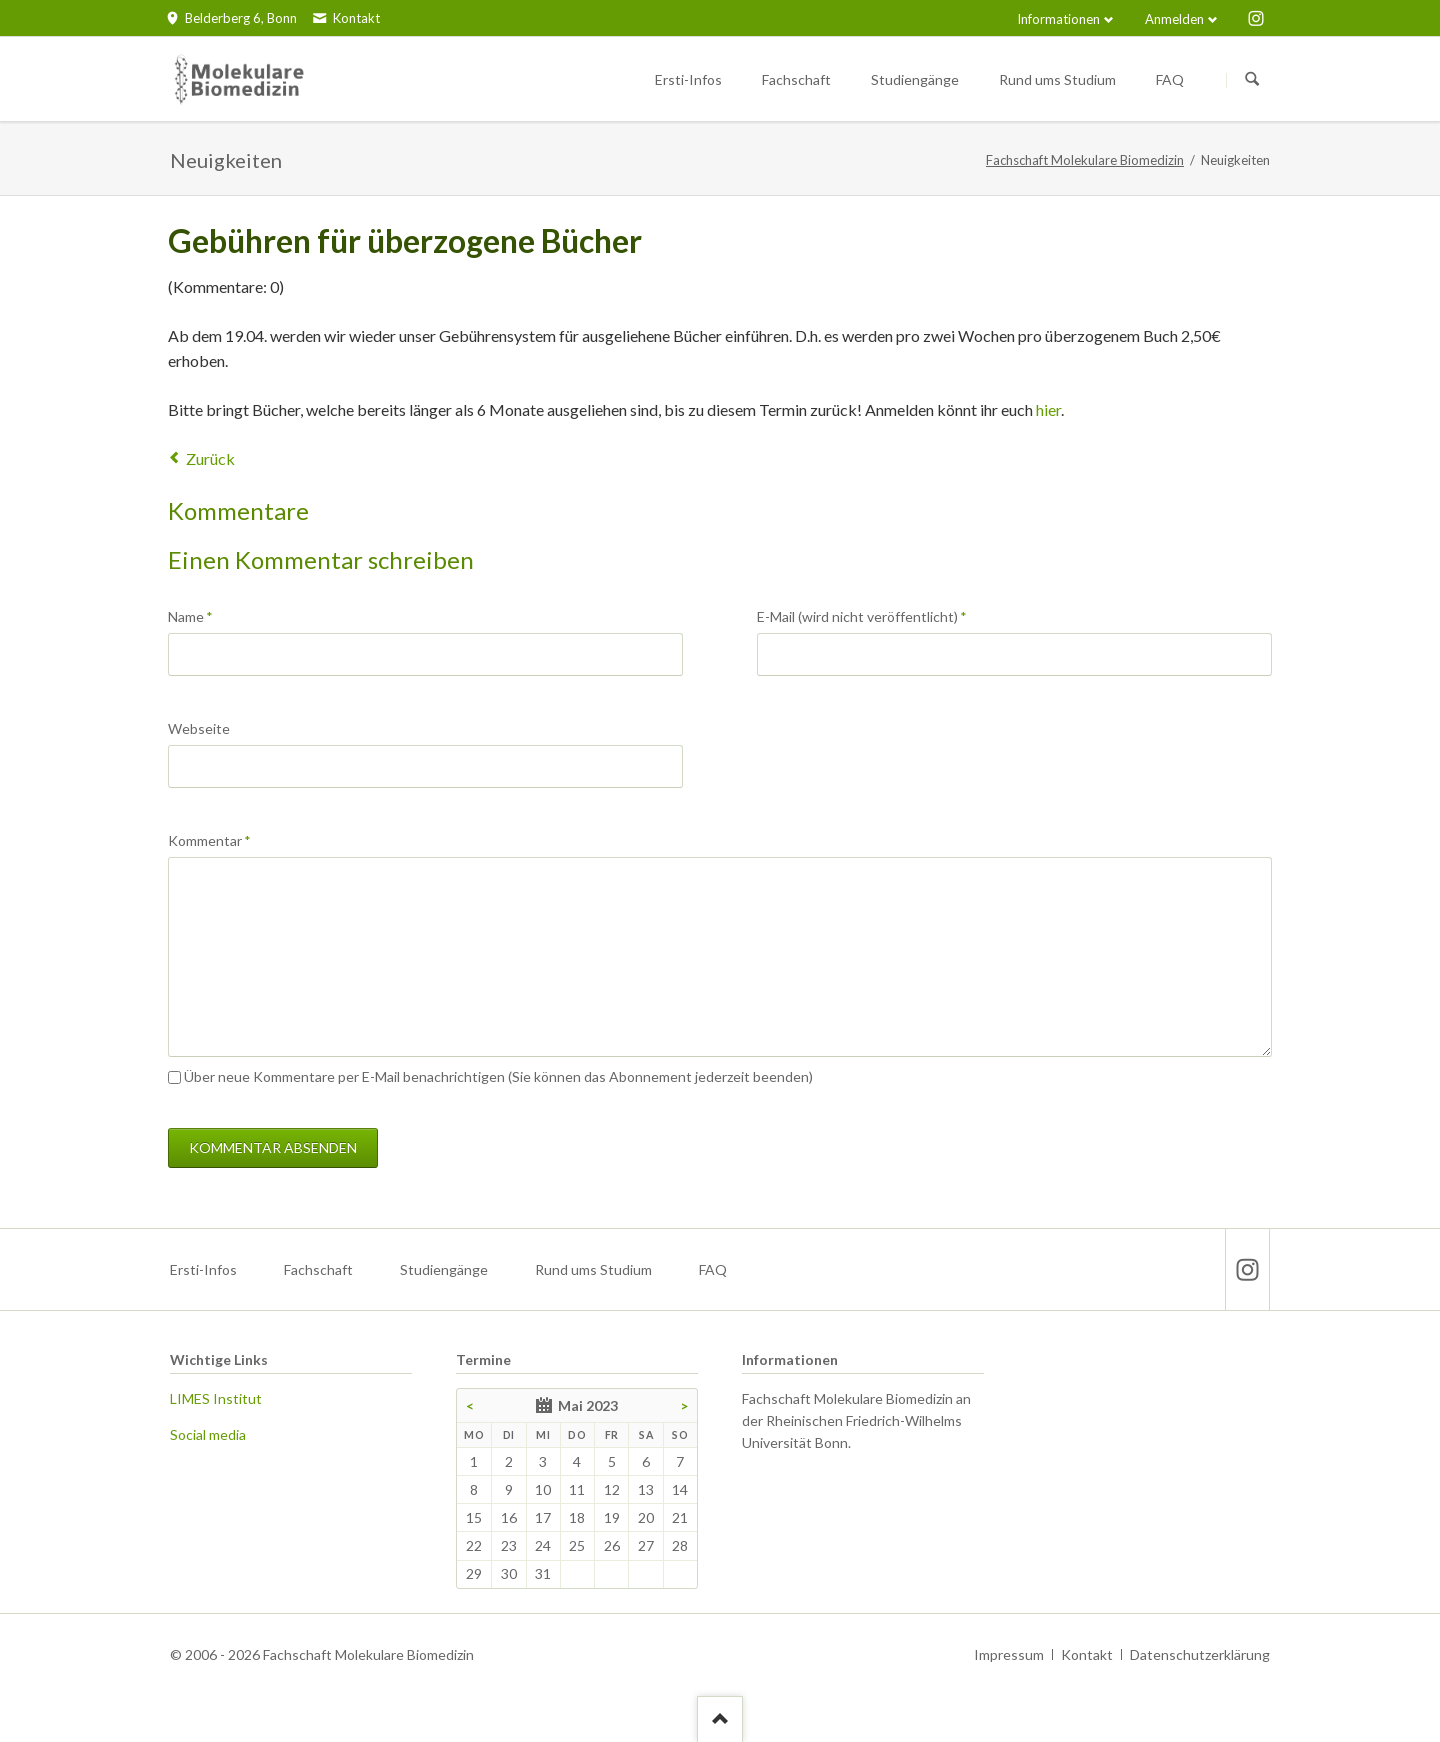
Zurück (210, 458)
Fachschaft (318, 1269)
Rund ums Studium (593, 1269)
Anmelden (1174, 19)
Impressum (1009, 1654)
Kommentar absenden (273, 1147)
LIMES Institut (216, 1398)
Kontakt (1087, 1654)
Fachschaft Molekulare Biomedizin (1085, 160)
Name (200, 615)
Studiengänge (444, 1269)
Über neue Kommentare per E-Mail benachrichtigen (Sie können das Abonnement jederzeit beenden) (498, 1076)
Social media (208, 1434)
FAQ (713, 1269)
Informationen (1058, 19)
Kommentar (209, 839)
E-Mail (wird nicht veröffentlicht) (862, 615)
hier (1048, 409)
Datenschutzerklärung (1200, 1654)
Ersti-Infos (203, 1269)
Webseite (199, 728)
